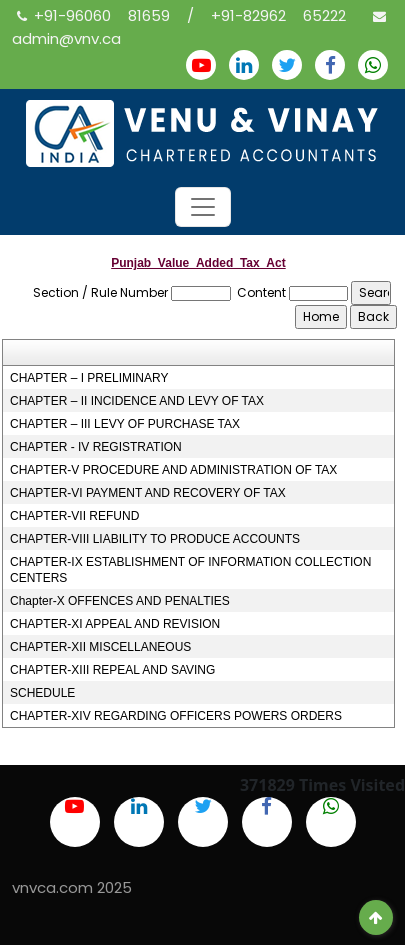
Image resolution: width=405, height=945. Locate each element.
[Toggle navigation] (203, 207)
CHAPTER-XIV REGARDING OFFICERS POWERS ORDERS (176, 716)
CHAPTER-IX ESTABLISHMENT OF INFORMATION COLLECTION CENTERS (190, 570)
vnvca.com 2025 (72, 887)
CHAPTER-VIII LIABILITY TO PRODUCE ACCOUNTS (155, 539)
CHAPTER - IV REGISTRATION (96, 447)
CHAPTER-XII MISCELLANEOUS (100, 647)
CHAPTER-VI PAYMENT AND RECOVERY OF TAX (148, 493)
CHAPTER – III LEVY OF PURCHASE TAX (125, 424)
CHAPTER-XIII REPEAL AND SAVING (112, 670)
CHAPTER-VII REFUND (74, 516)
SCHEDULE (42, 693)
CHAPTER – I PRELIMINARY (89, 378)
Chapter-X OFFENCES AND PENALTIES (120, 601)
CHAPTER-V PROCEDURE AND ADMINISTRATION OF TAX (173, 470)
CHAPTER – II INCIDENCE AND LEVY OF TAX (137, 401)
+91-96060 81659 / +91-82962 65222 (190, 15)
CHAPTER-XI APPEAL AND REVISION (115, 624)
